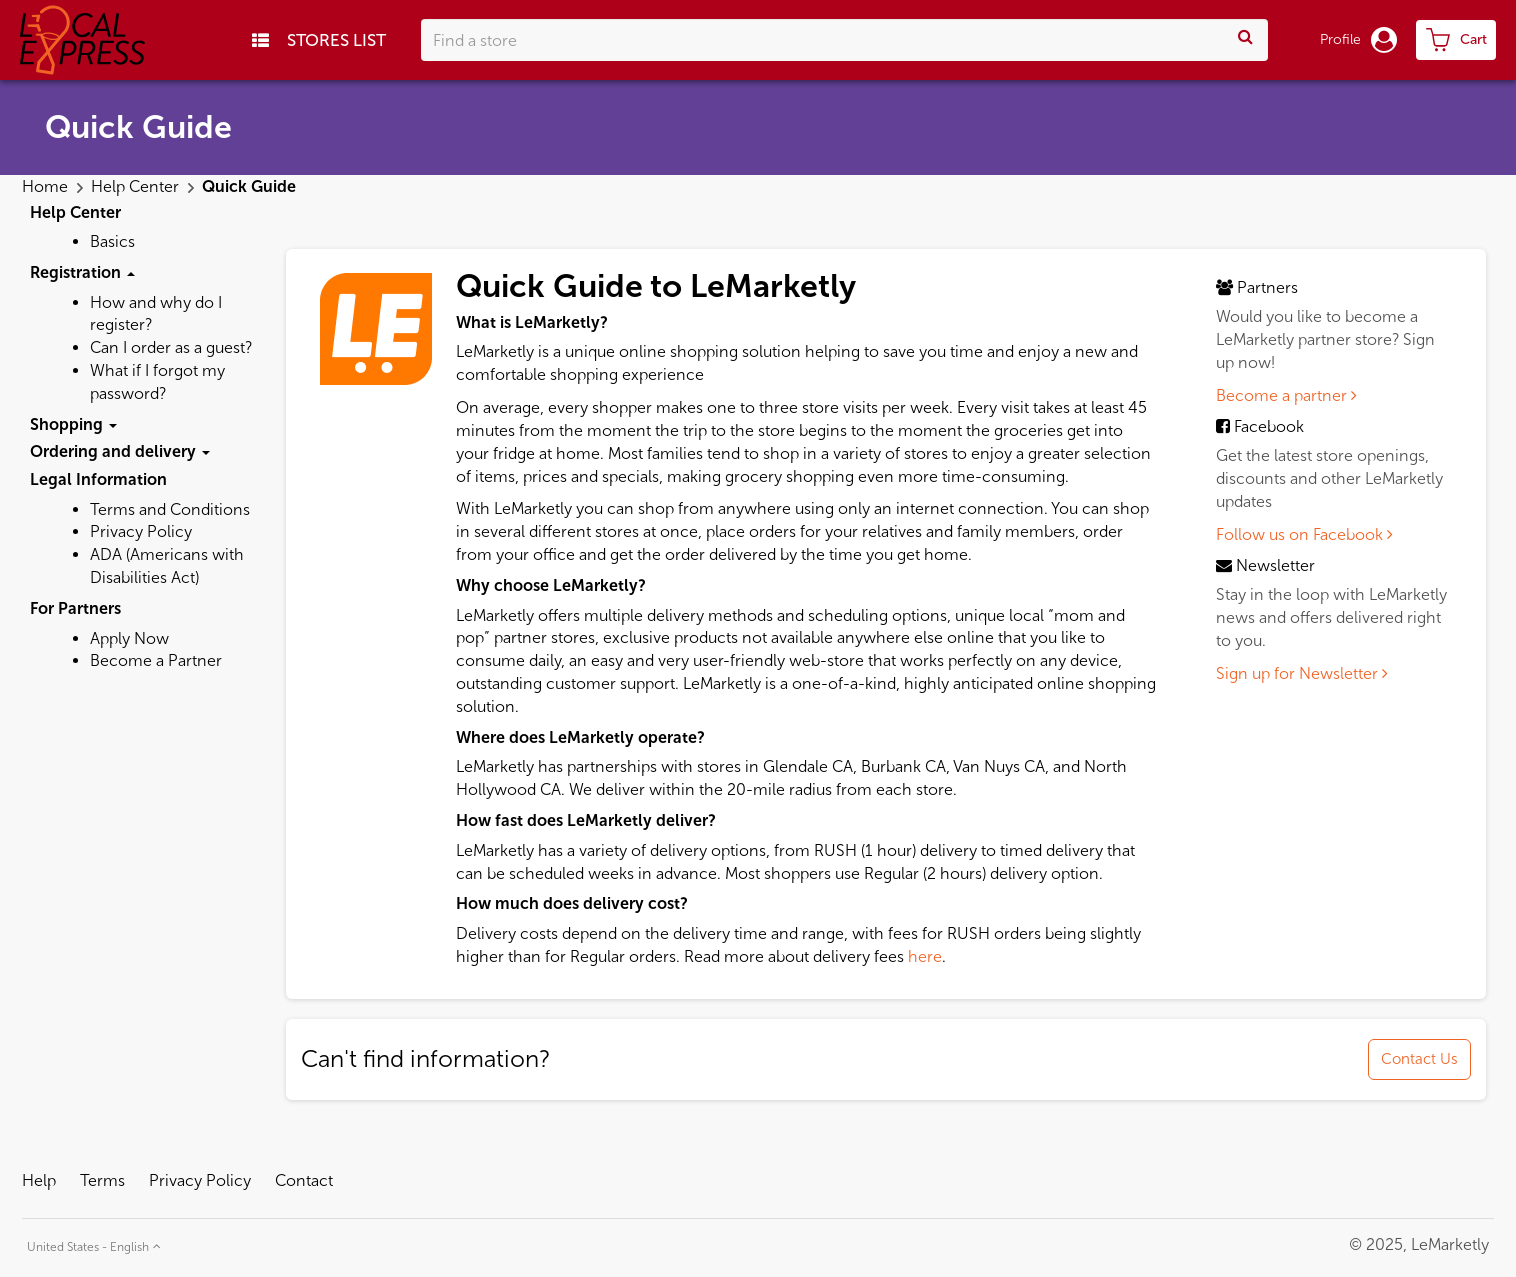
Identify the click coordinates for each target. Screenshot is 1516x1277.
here (925, 956)
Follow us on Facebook (1304, 534)
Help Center (137, 186)
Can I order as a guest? (171, 347)
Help (39, 1180)
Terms (102, 1180)
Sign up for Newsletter (1302, 673)
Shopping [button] (73, 424)
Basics (112, 241)
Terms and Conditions (170, 509)
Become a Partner (156, 660)
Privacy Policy (141, 531)
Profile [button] (1358, 40)
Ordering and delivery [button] (120, 451)
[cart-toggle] (1456, 40)
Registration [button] (82, 272)
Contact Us (1419, 1059)
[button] (91, 1244)
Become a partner (1286, 395)
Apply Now (129, 638)
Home (47, 186)
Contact (304, 1180)
